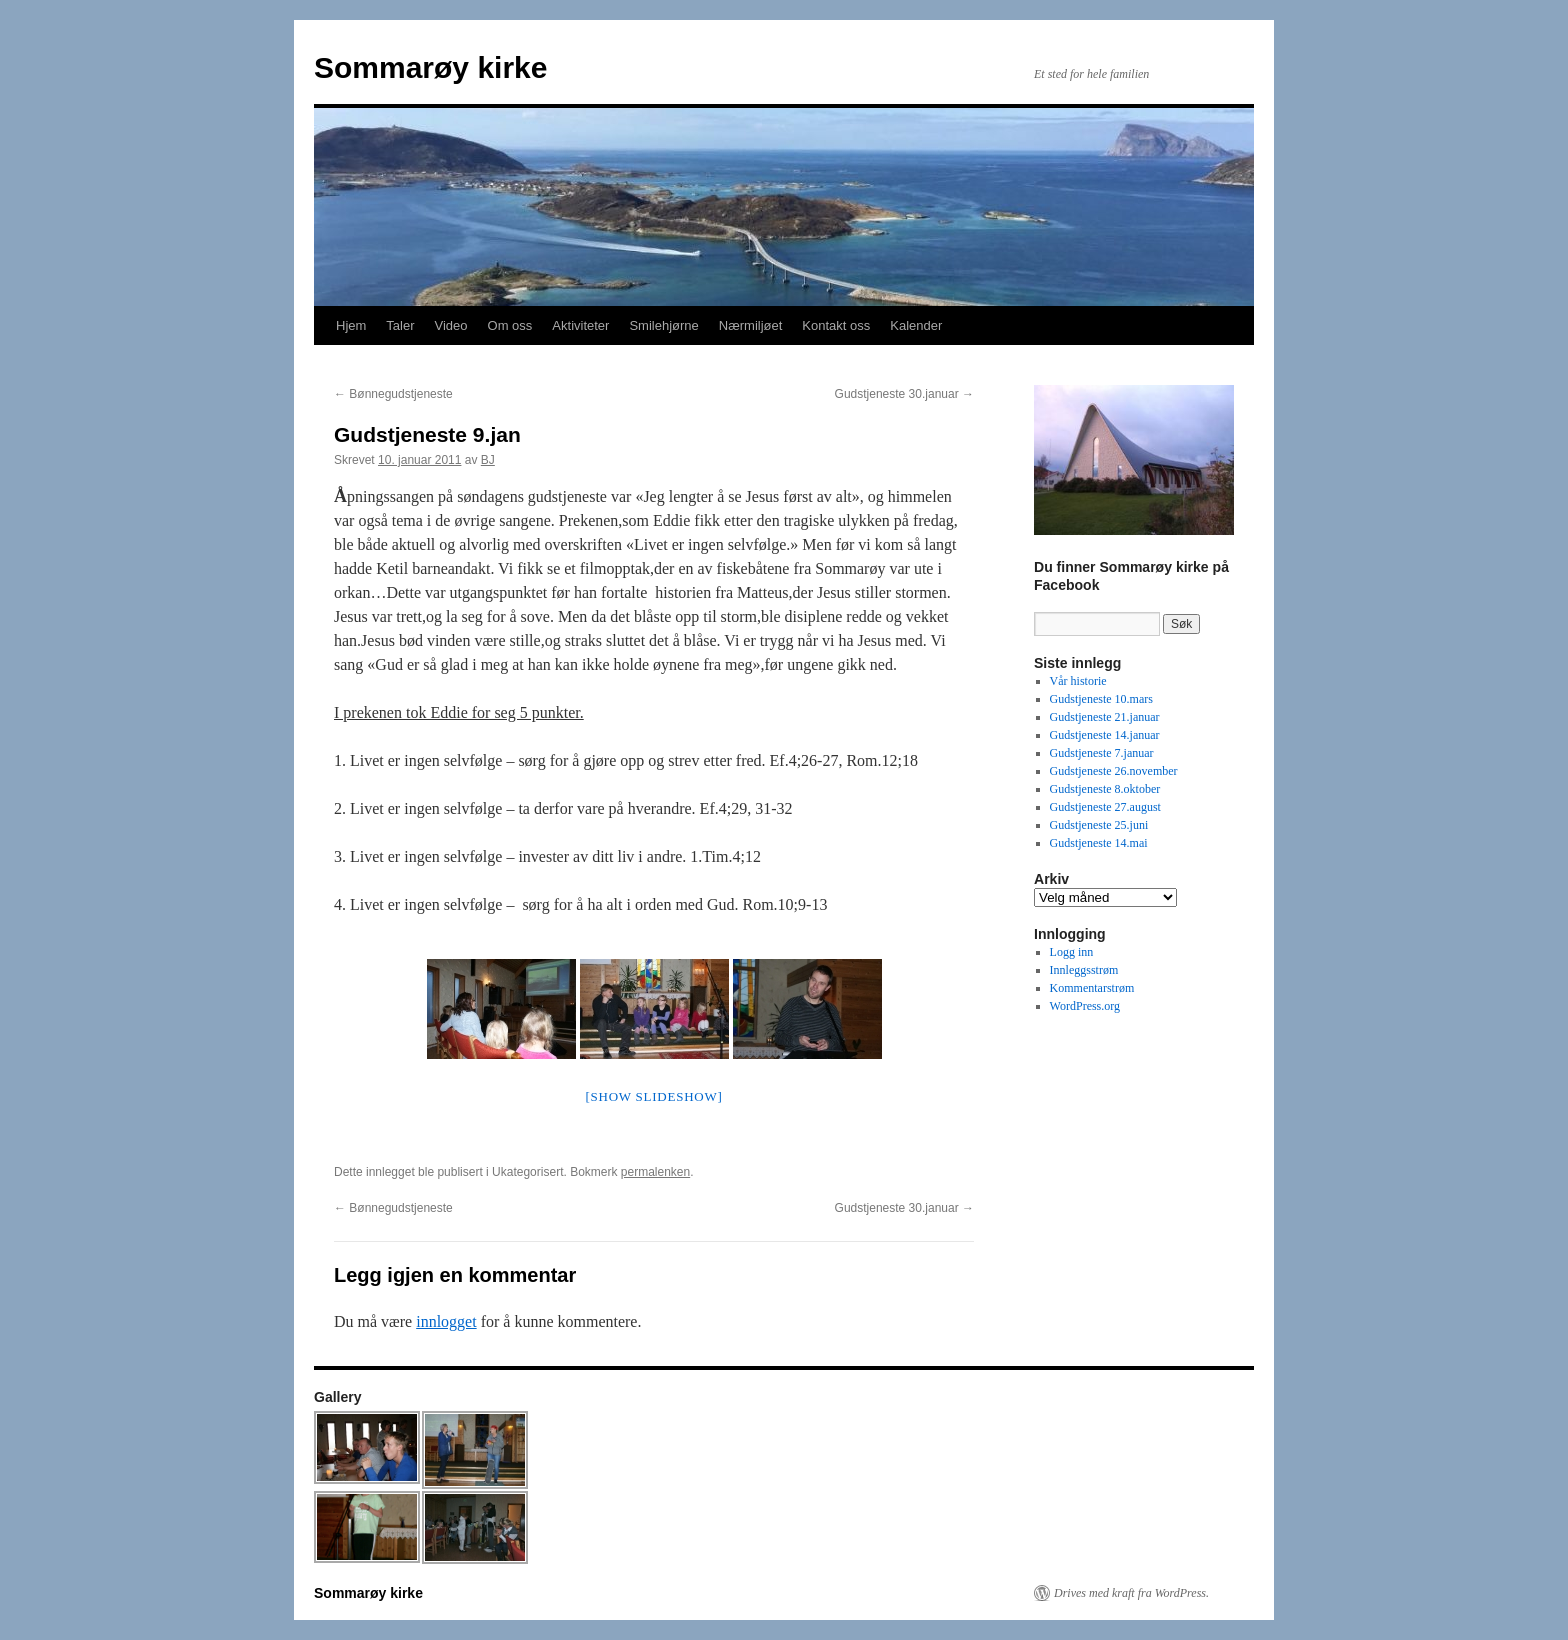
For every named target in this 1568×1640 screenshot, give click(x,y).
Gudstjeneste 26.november (1114, 771)
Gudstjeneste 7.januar (1102, 753)
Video (451, 325)
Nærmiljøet (751, 325)
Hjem (351, 325)
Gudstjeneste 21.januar (1105, 717)
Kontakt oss (836, 325)
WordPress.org (1085, 1006)
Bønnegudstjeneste (393, 394)
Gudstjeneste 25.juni (1099, 825)
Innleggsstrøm (1084, 970)
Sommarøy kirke (430, 67)
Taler (400, 325)
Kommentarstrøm (1092, 988)
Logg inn (1072, 952)
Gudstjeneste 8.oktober (1105, 789)
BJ (488, 460)
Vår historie (1078, 681)
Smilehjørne (663, 325)
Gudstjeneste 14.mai (1099, 843)
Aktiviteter (580, 325)
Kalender (916, 325)
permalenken (655, 1172)
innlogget (446, 1321)
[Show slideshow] (653, 1096)
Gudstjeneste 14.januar (1105, 735)
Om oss (510, 325)
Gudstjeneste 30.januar (904, 394)
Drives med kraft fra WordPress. (1131, 1593)
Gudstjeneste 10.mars (1101, 699)
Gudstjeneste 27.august (1105, 807)
